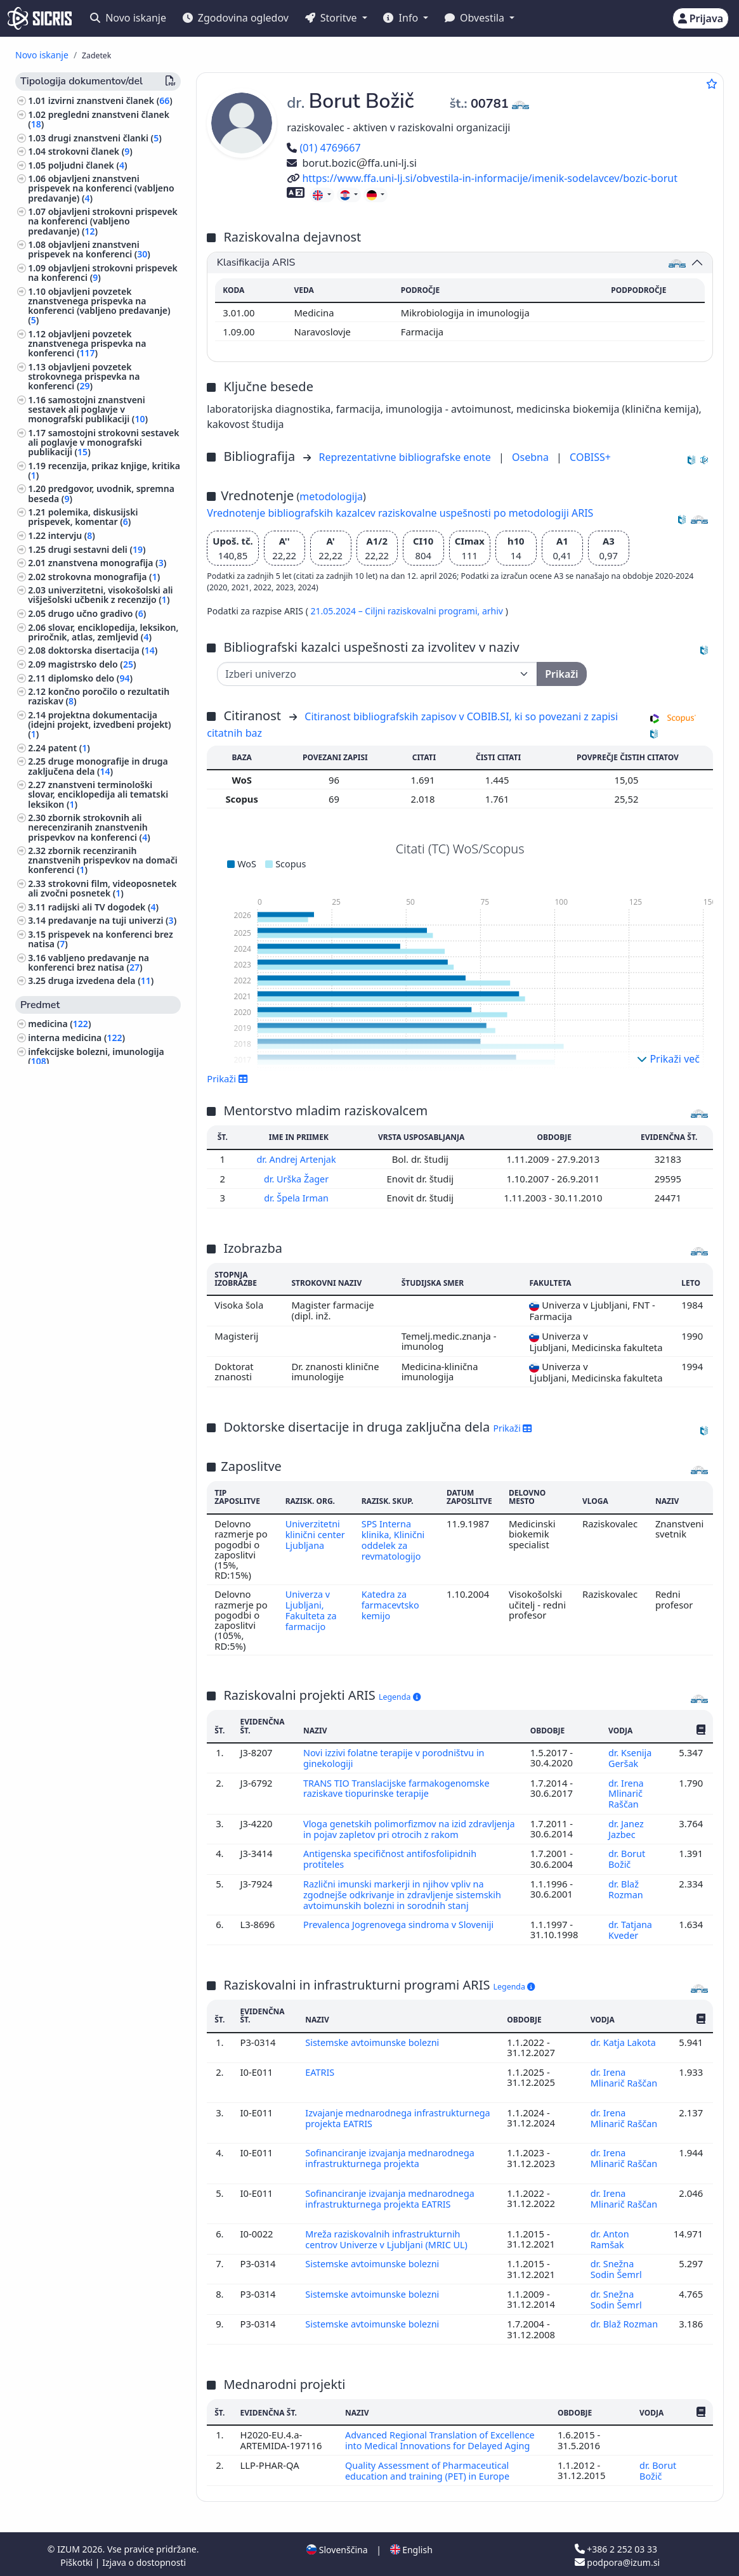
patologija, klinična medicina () (99, 1125)
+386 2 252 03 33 (616, 2546)
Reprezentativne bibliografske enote (406, 457)
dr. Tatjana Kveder (630, 1934)
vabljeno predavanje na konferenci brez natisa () (88, 962)
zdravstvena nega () (72, 1643)
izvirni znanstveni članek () (110, 100)
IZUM (69, 2546)
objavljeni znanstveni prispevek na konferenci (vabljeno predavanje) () (101, 188)
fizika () (46, 1523)
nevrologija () (58, 1343)
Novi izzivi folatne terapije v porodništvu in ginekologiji (396, 1756)
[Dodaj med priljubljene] (711, 83)
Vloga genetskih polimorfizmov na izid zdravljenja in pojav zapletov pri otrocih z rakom (408, 1825)
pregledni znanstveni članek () (98, 119)
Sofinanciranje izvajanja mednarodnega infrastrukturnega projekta (392, 2160)
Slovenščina (336, 2546)
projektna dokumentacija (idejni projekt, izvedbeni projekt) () (99, 724)
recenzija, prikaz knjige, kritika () (104, 470)
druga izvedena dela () (101, 980)
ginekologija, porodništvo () (90, 1329)
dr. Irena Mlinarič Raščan (626, 1791)
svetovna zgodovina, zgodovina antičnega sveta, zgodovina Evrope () (103, 1693)
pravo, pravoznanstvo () (81, 1481)
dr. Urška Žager (298, 1178)
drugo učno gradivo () (97, 613)
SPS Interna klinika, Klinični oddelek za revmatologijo (394, 1538)
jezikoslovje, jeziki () (73, 1670)
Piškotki (77, 2559)
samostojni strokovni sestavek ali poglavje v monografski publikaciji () (103, 442)
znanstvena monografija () (107, 563)
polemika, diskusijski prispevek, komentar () (83, 516)
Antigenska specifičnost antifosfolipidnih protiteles (392, 1865)
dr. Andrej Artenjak (298, 1159)
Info (402, 18)
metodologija (331, 496)
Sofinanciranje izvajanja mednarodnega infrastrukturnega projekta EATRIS (392, 2200)
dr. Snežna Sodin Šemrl (617, 2268)
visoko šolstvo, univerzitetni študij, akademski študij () (103, 1180)
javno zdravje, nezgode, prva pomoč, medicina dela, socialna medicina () (95, 1403)
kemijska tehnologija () (79, 1199)
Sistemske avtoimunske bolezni (375, 2046)
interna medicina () (76, 1038)
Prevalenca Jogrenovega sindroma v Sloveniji (402, 1929)
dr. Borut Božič (627, 1865)
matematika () (61, 1509)
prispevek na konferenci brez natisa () (100, 939)
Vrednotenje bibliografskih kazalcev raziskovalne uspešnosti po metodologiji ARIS (400, 513)
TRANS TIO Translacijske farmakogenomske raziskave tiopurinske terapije (399, 1786)
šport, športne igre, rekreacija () (98, 1657)
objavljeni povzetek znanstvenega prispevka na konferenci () (87, 343)
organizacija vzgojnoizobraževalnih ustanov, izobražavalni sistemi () (103, 1218)
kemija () (51, 1162)
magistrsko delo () (92, 664)
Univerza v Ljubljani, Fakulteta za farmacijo (310, 1609)
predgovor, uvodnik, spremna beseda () (101, 493)
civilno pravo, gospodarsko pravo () (99, 1375)
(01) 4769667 (323, 148)
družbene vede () (66, 1454)
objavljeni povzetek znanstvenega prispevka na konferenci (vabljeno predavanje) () (99, 306)
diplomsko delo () (90, 678)
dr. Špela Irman (298, 1197)
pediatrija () (55, 1630)
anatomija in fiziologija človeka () (104, 1112)
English (411, 2546)
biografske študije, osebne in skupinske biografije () (90, 1297)
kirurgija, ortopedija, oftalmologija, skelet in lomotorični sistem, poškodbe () (104, 1245)
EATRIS (321, 2075)
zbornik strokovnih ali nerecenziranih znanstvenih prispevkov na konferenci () (89, 827)
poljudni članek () (88, 165)
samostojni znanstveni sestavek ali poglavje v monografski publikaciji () (88, 409)
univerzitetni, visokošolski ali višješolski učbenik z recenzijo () (100, 594)
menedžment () (63, 1357)
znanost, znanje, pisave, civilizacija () (102, 1274)
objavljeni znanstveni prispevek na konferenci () (89, 249)
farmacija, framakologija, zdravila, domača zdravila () (101, 1093)
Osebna (531, 457)
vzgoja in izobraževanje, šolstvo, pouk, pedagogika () (97, 1144)
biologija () (56, 1074)
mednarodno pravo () (76, 1495)
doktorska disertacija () (103, 650)
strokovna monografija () (104, 577)
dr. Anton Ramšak (610, 2239)
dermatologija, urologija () (87, 1440)
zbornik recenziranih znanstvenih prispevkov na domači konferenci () (102, 860)
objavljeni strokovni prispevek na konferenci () (103, 272)
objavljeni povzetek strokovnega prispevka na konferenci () (84, 376)
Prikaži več (668, 1059)
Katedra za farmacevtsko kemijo (391, 1604)
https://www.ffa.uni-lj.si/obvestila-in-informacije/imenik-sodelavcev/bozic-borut (482, 178)
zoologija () (54, 1536)
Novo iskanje (128, 18)
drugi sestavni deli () (97, 549)
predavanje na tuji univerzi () (112, 920)
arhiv (494, 611)
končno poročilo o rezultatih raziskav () (98, 696)
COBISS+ (590, 457)
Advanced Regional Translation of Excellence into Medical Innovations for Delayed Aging (441, 2438)
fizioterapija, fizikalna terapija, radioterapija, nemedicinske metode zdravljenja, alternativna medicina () (98, 1601)
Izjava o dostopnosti (144, 2559)
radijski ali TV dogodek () (103, 907)
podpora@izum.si (617, 2559)
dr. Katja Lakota (623, 2046)
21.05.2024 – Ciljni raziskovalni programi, (395, 611)
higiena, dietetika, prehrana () (94, 1573)
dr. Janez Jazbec (626, 1825)
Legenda (400, 1696)
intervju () (71, 535)
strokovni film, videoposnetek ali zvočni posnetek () (102, 888)
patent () (69, 748)
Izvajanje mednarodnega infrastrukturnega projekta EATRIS (381, 2120)
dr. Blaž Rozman (627, 1894)
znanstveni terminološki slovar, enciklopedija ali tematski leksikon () (98, 794)
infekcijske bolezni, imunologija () (96, 1056)
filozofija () (53, 1316)
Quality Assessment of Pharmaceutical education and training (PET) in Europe (429, 2467)
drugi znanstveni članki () (105, 138)
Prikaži (227, 1078)
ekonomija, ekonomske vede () (96, 1468)
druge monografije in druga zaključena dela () (98, 766)
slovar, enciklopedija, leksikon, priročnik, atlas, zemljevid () (103, 632)
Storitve (332, 18)
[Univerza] (377, 674)
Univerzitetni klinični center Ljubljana (315, 1533)
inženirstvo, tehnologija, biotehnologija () (80, 1554)
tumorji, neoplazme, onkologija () (102, 1427)
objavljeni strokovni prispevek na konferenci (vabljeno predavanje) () (103, 220)
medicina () (59, 1024)
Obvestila (476, 18)
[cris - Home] (40, 18)
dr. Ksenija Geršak (630, 1756)
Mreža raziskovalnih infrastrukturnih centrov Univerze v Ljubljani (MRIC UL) (389, 2239)
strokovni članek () (90, 151)
